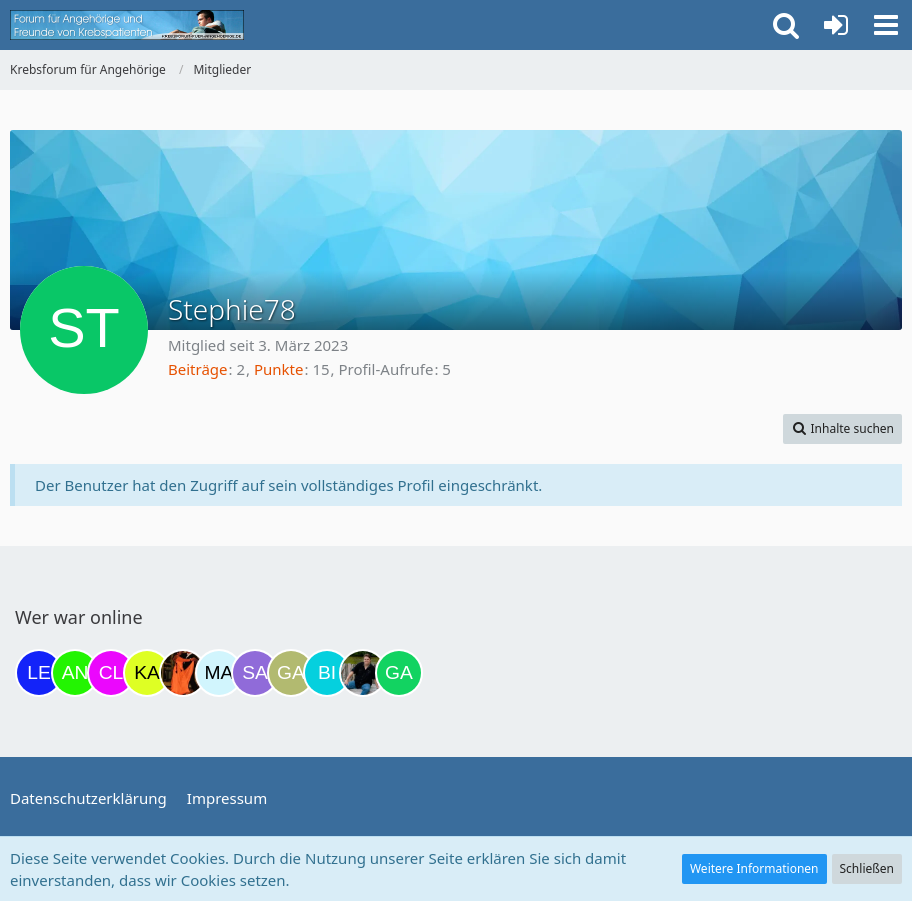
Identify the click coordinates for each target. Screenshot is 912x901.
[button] (886, 25)
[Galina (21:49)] (291, 673)
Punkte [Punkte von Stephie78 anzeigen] (279, 369)
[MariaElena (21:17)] (219, 673)
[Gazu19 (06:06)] (399, 673)
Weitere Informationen (754, 868)
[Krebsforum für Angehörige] (127, 25)
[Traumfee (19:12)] (183, 673)
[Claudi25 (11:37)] (111, 673)
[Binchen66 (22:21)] (327, 673)
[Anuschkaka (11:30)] (75, 673)
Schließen (867, 868)
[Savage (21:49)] (255, 673)
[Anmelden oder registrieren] (836, 25)
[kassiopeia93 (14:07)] (147, 673)
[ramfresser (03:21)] (363, 673)
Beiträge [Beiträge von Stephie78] (198, 369)
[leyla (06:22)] (39, 673)
